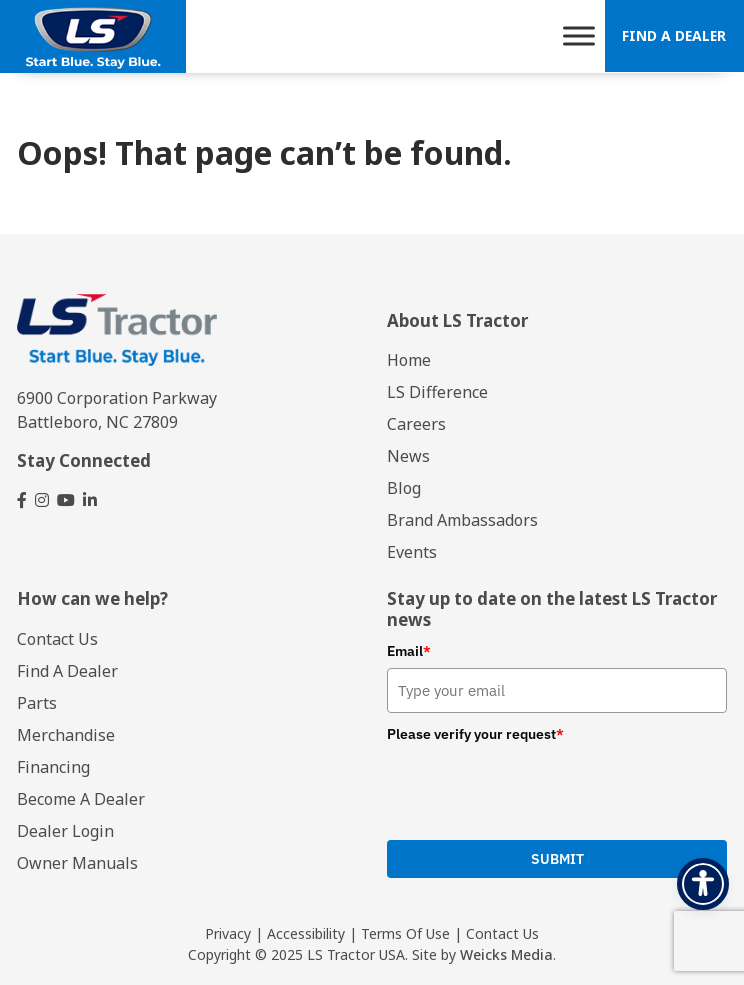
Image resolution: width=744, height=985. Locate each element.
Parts (37, 703)
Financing (53, 767)
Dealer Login (65, 831)
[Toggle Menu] (579, 36)
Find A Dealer (674, 35)
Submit (557, 859)
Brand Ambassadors (462, 520)
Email (409, 651)
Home (409, 360)
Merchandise (66, 735)
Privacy (228, 933)
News (408, 456)
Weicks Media (506, 954)
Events (412, 552)
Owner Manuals (77, 863)
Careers (416, 424)
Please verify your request (475, 734)
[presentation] (513, 789)
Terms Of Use (405, 933)
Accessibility (306, 933)
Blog (404, 488)
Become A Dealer (81, 799)
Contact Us (57, 639)
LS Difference (437, 392)
